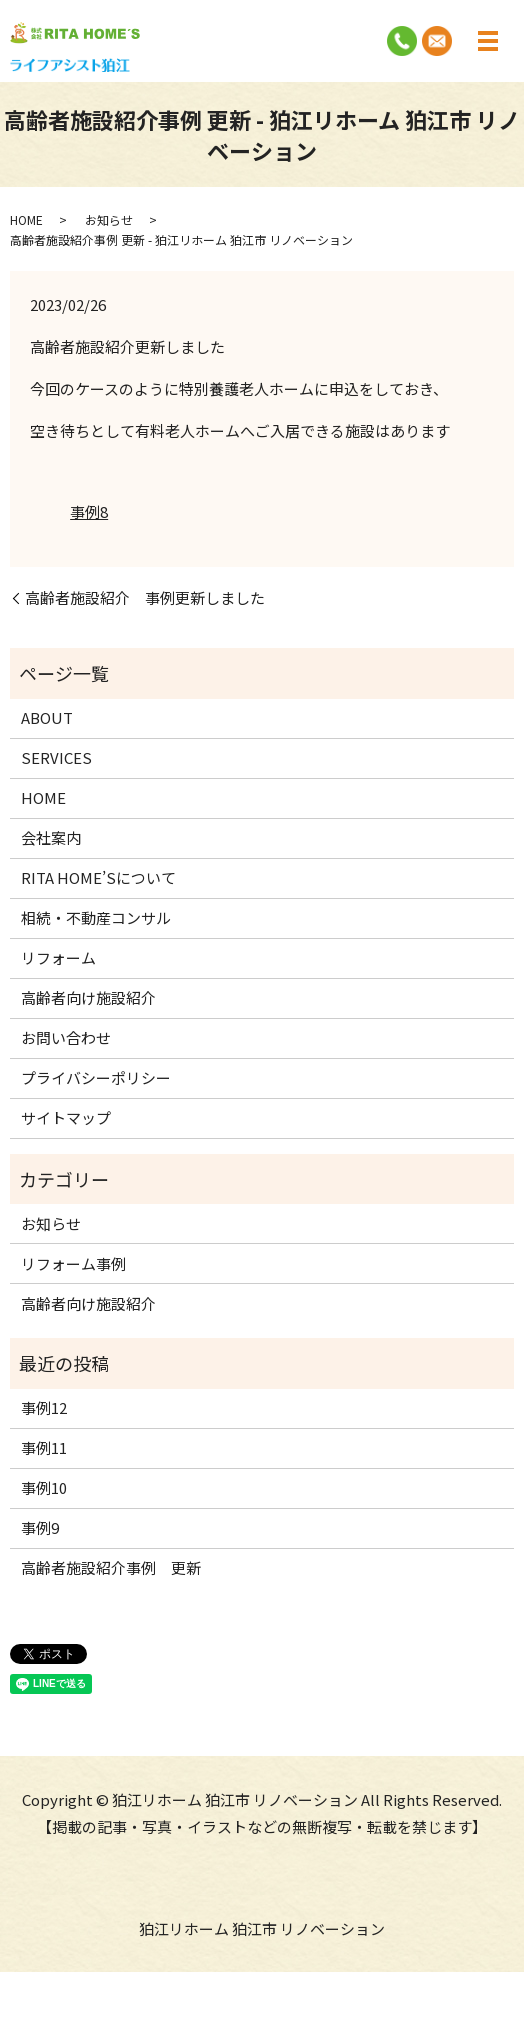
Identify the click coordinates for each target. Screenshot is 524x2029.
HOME (26, 219)
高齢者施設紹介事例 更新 (111, 1567)
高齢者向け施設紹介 (88, 997)
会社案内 (51, 837)
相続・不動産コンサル (96, 917)
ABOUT (47, 717)
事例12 (44, 1407)
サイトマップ (66, 1117)
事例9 (40, 1527)
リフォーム (58, 957)
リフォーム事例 (73, 1263)
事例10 (44, 1487)
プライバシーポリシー (96, 1077)
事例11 (44, 1447)
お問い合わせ (66, 1037)
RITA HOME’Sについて (98, 877)
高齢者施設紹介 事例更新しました (145, 597)
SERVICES (56, 757)
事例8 (89, 511)
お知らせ (109, 219)
